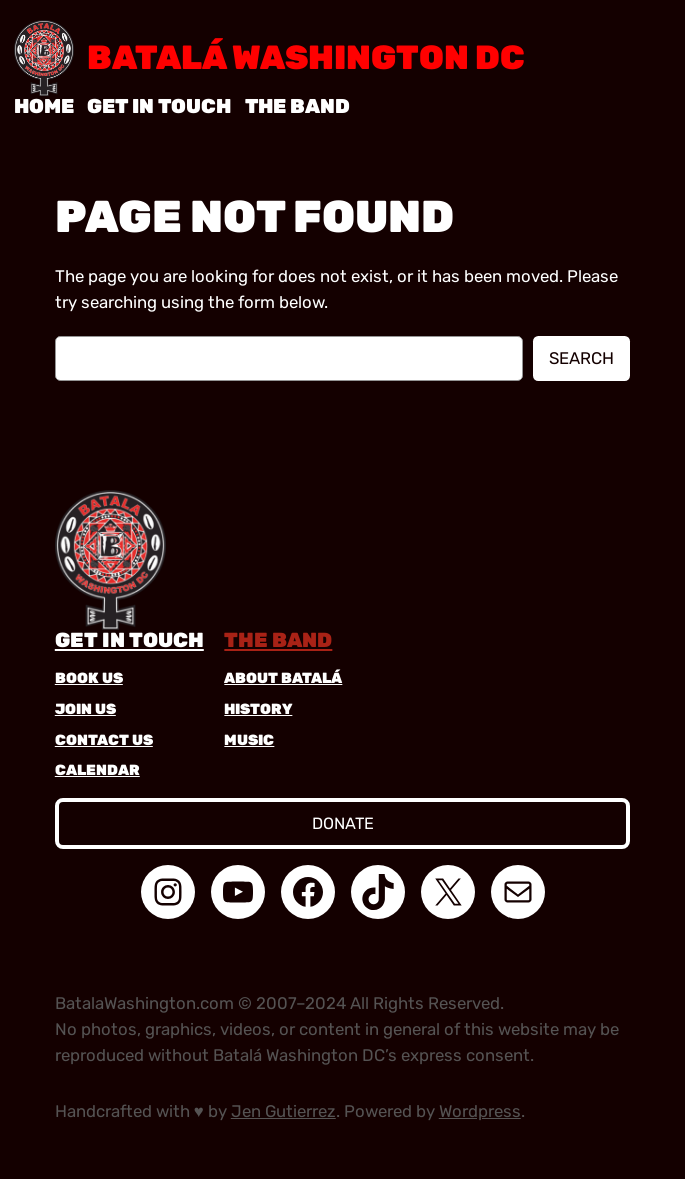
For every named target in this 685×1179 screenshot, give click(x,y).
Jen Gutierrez (283, 1111)
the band (278, 640)
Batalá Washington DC (306, 57)
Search (581, 358)
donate (343, 823)
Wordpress (480, 1111)
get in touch (129, 640)
